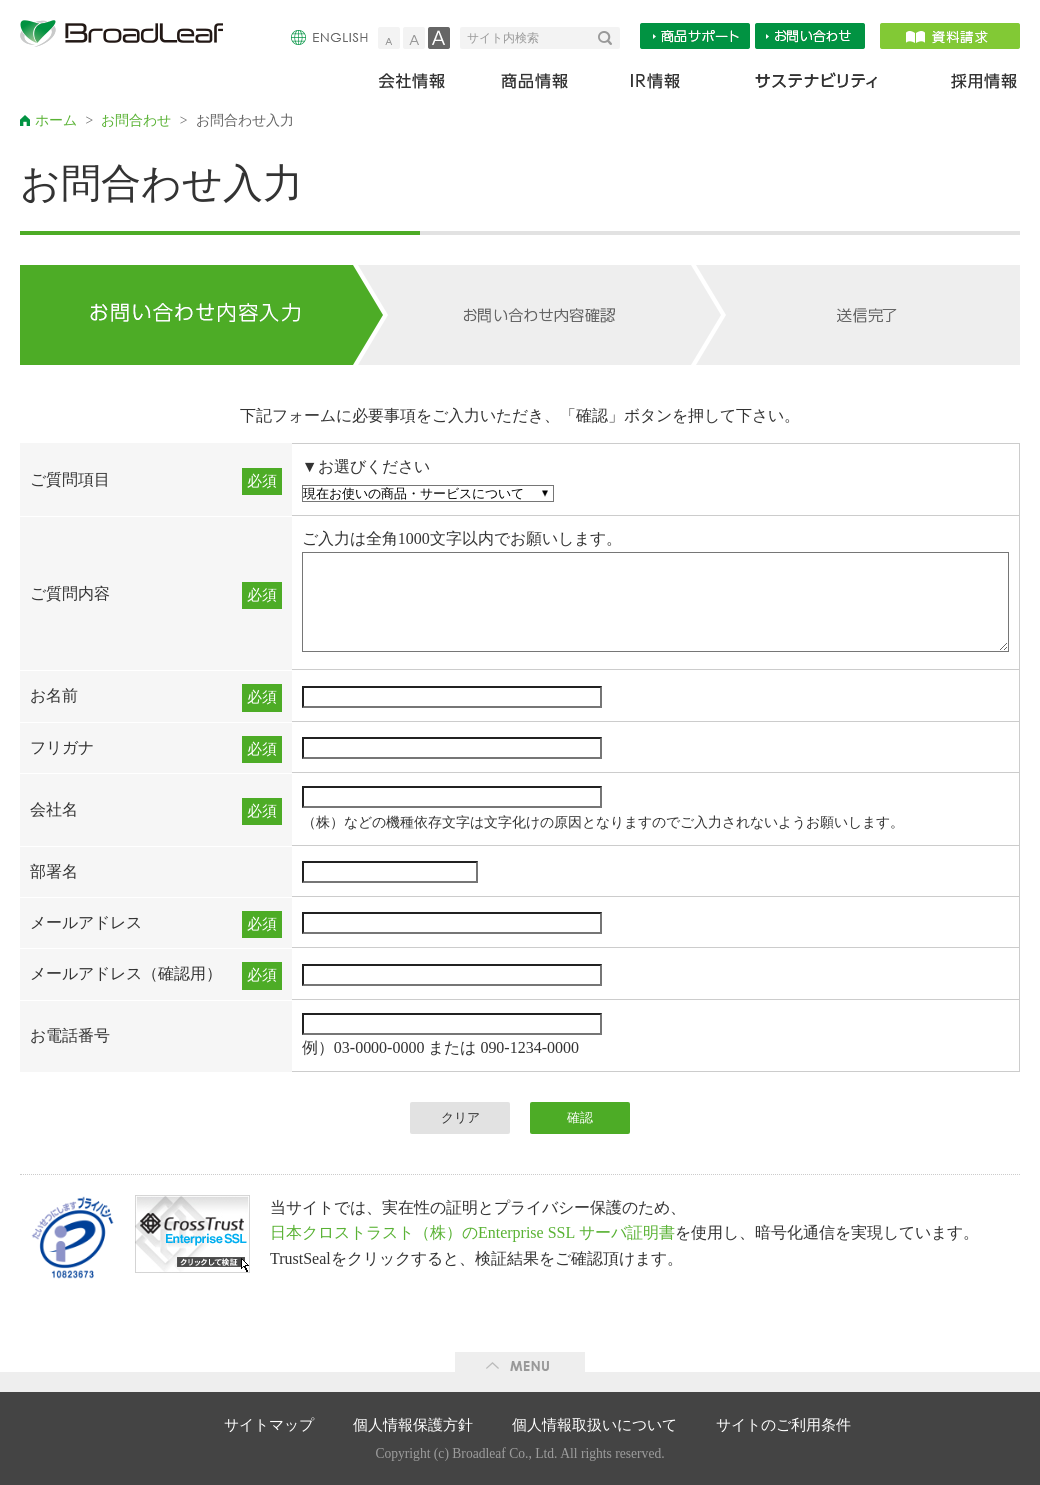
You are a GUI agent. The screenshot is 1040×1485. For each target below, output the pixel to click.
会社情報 (425, 85)
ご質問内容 (70, 593)
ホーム (56, 120)
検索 (609, 38)
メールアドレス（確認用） (126, 973)
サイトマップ (269, 1425)
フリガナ (62, 747)
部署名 (54, 871)
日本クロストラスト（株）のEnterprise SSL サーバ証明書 (472, 1232)
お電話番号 (70, 1035)
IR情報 (654, 85)
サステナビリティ (816, 85)
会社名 (54, 809)
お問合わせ (136, 120)
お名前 (54, 695)
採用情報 (972, 85)
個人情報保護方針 (413, 1425)
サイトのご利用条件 (783, 1425)
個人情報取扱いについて (594, 1425)
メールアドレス (86, 922)
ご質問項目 (70, 479)
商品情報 (536, 85)
